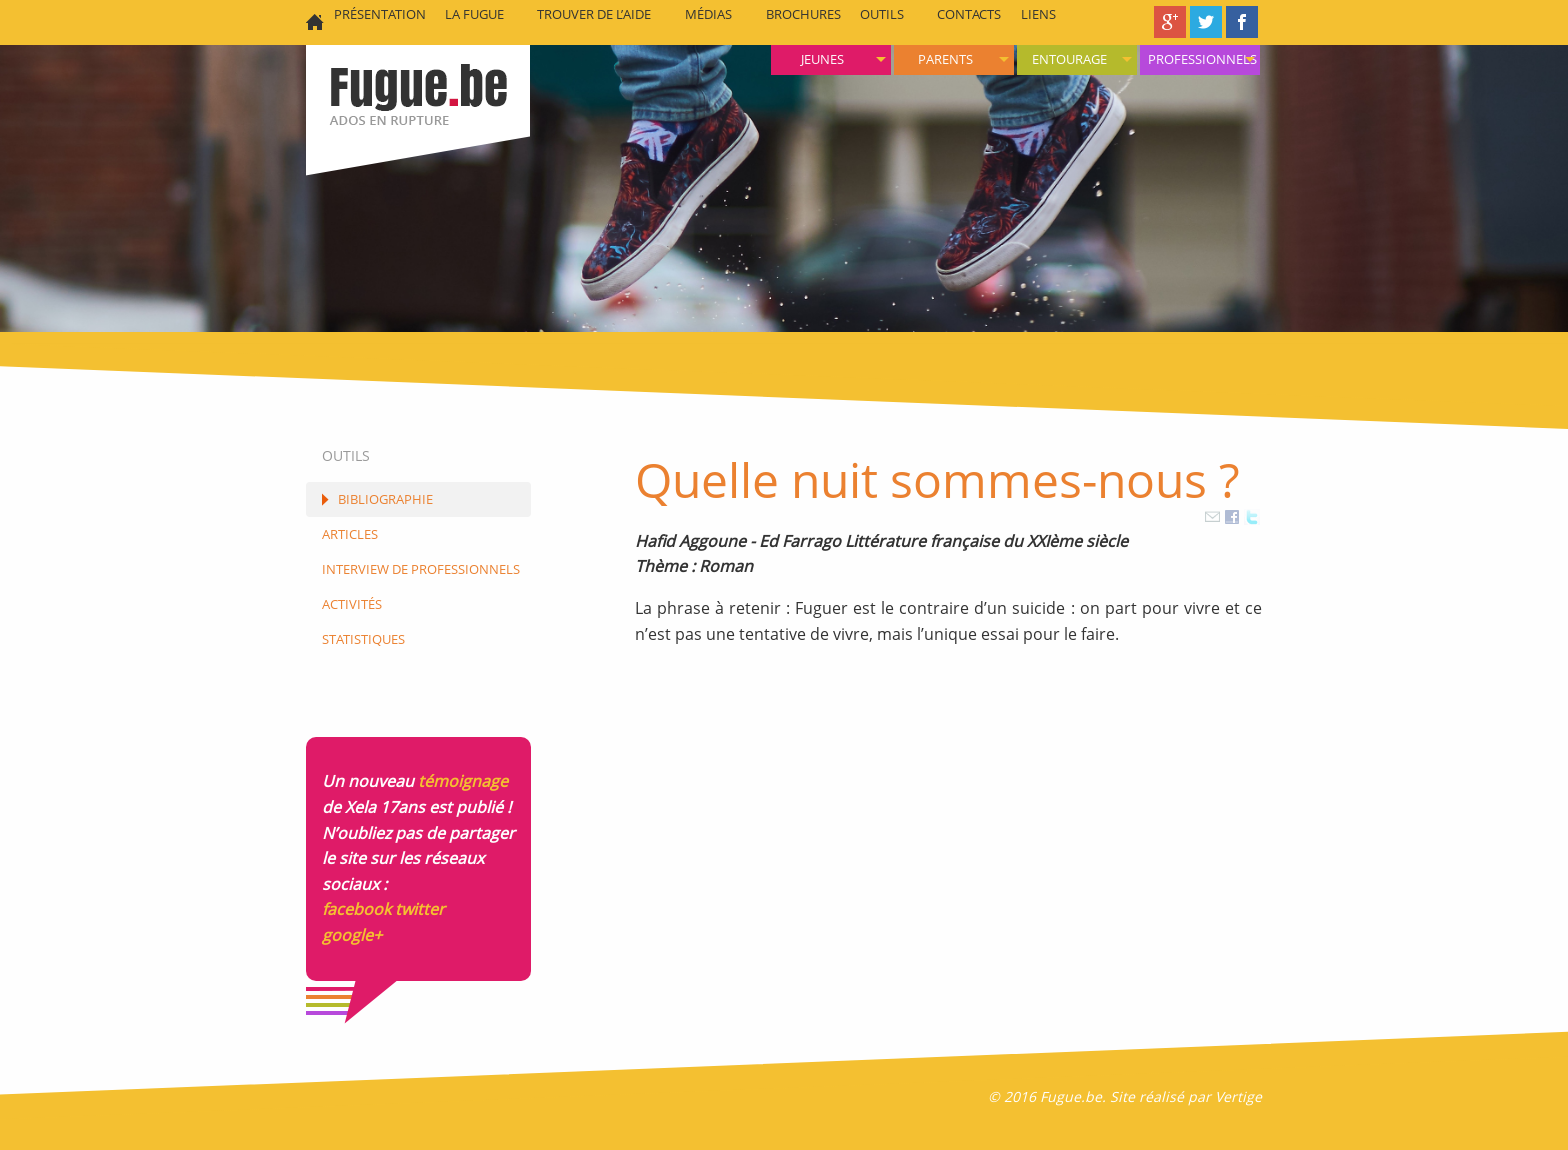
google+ (352, 935)
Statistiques (363, 639)
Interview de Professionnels (421, 569)
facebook (356, 909)
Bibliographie (385, 499)
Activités (352, 604)
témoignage (463, 781)
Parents (945, 59)
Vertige (1238, 1096)
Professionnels (1202, 59)
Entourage (1069, 59)
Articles (350, 534)
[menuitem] (1200, 60)
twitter (420, 909)
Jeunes (822, 59)
